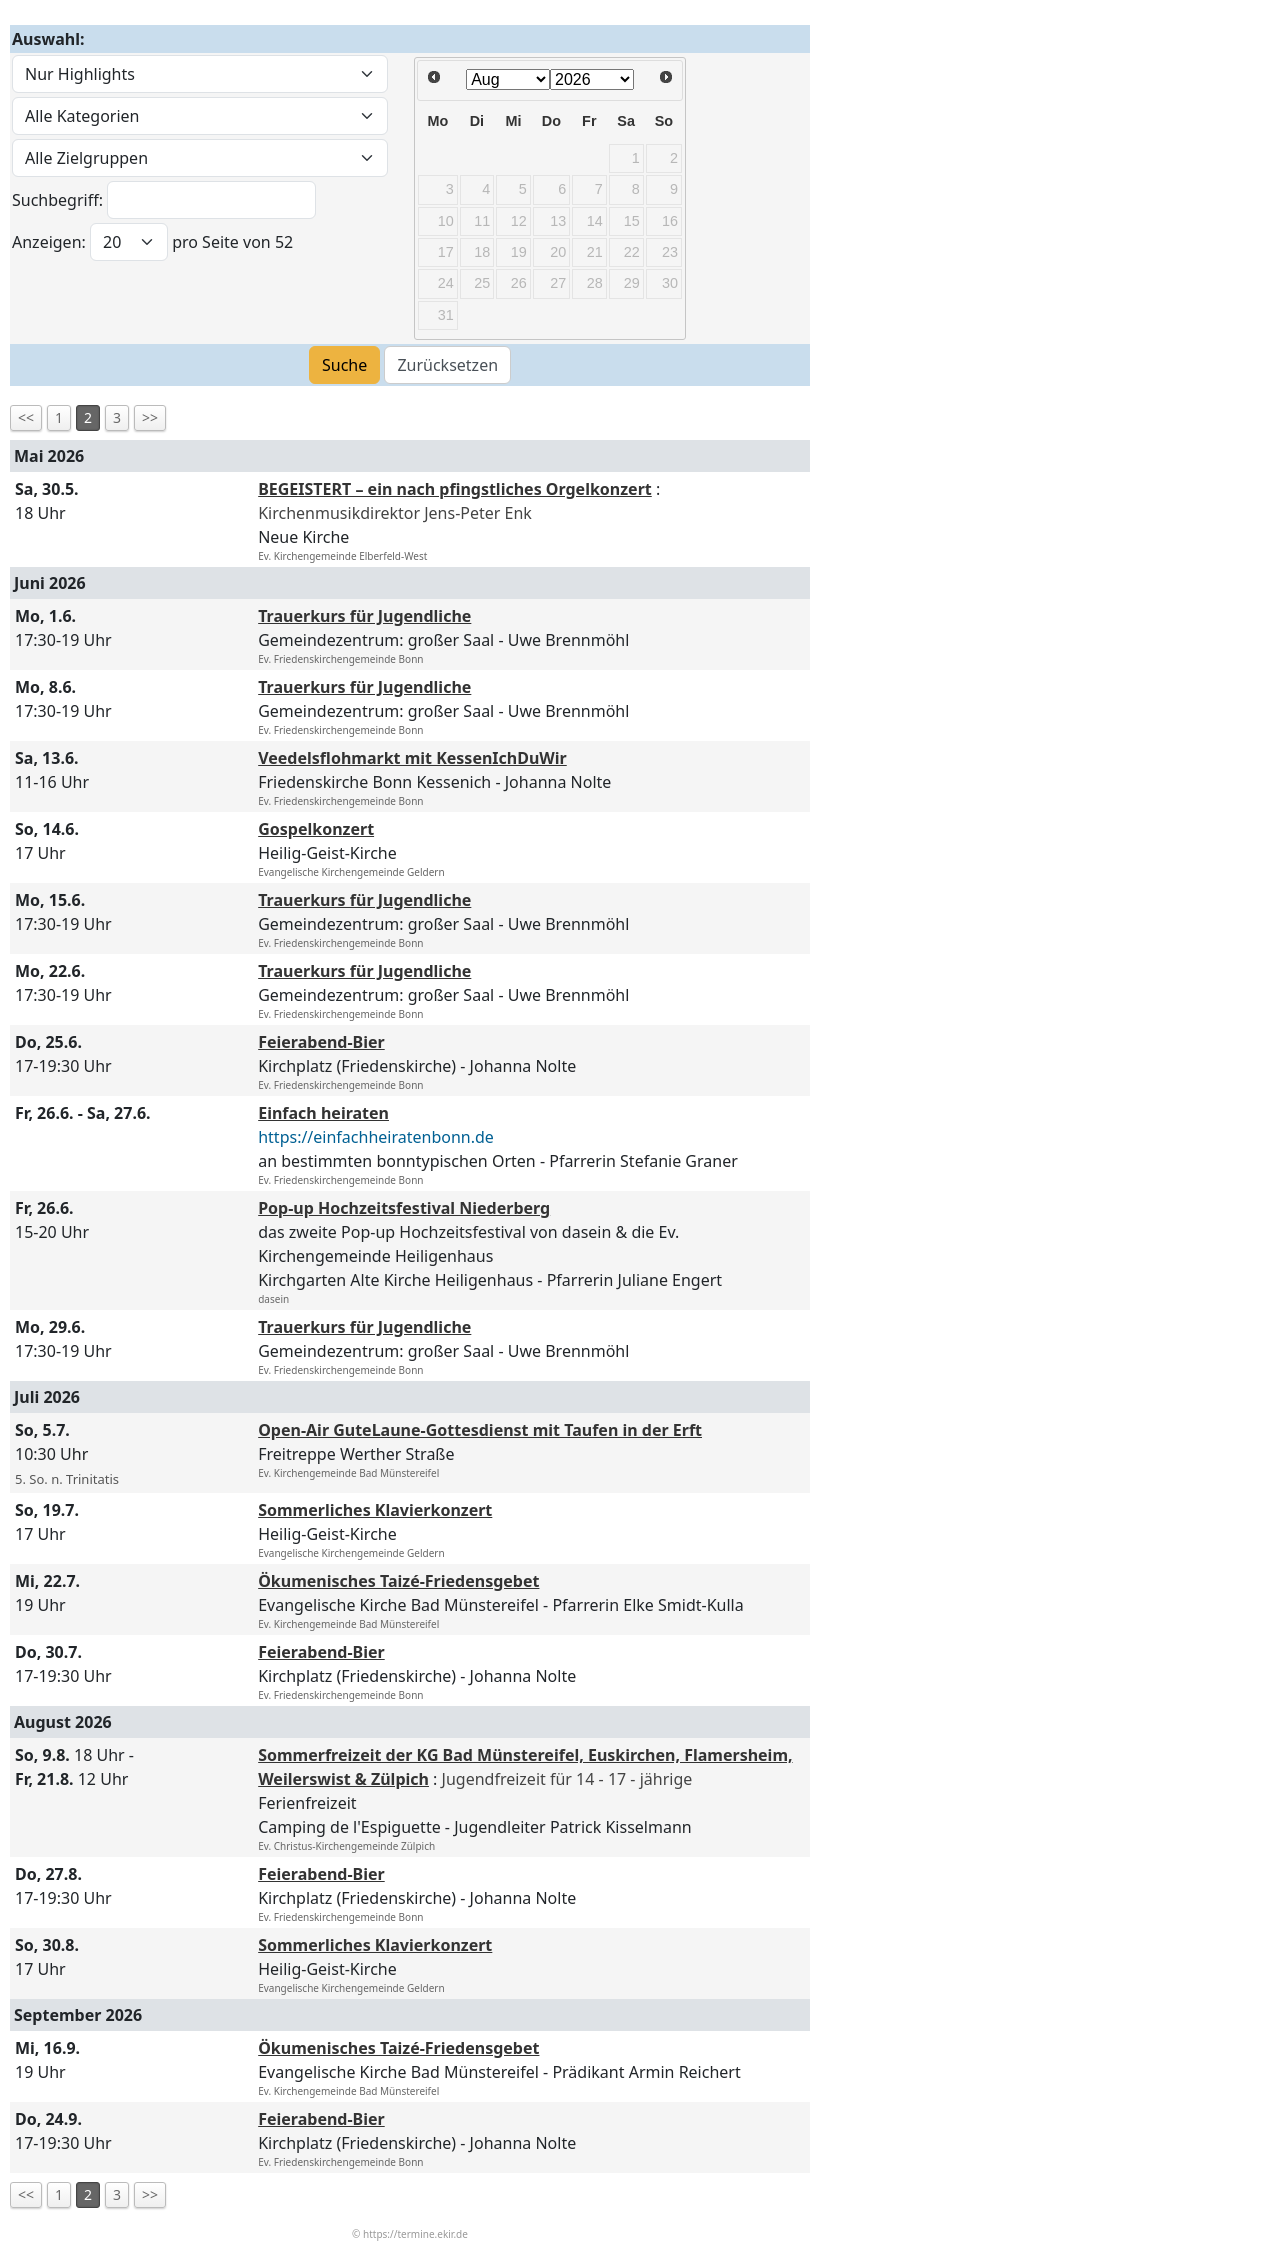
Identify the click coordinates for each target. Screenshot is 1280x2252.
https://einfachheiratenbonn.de (376, 1137)
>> (150, 417)
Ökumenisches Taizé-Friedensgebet (398, 1581)
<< (26, 417)
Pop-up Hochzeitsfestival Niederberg (404, 1208)
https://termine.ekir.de (415, 2234)
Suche (344, 365)
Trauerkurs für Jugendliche (364, 616)
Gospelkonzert (316, 829)
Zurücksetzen (447, 365)
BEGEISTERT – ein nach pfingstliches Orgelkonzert (455, 489)
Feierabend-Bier (321, 1042)
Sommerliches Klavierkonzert (375, 1510)
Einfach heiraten (323, 1113)
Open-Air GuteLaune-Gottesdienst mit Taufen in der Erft (480, 1430)
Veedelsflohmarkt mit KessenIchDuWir (412, 758)
